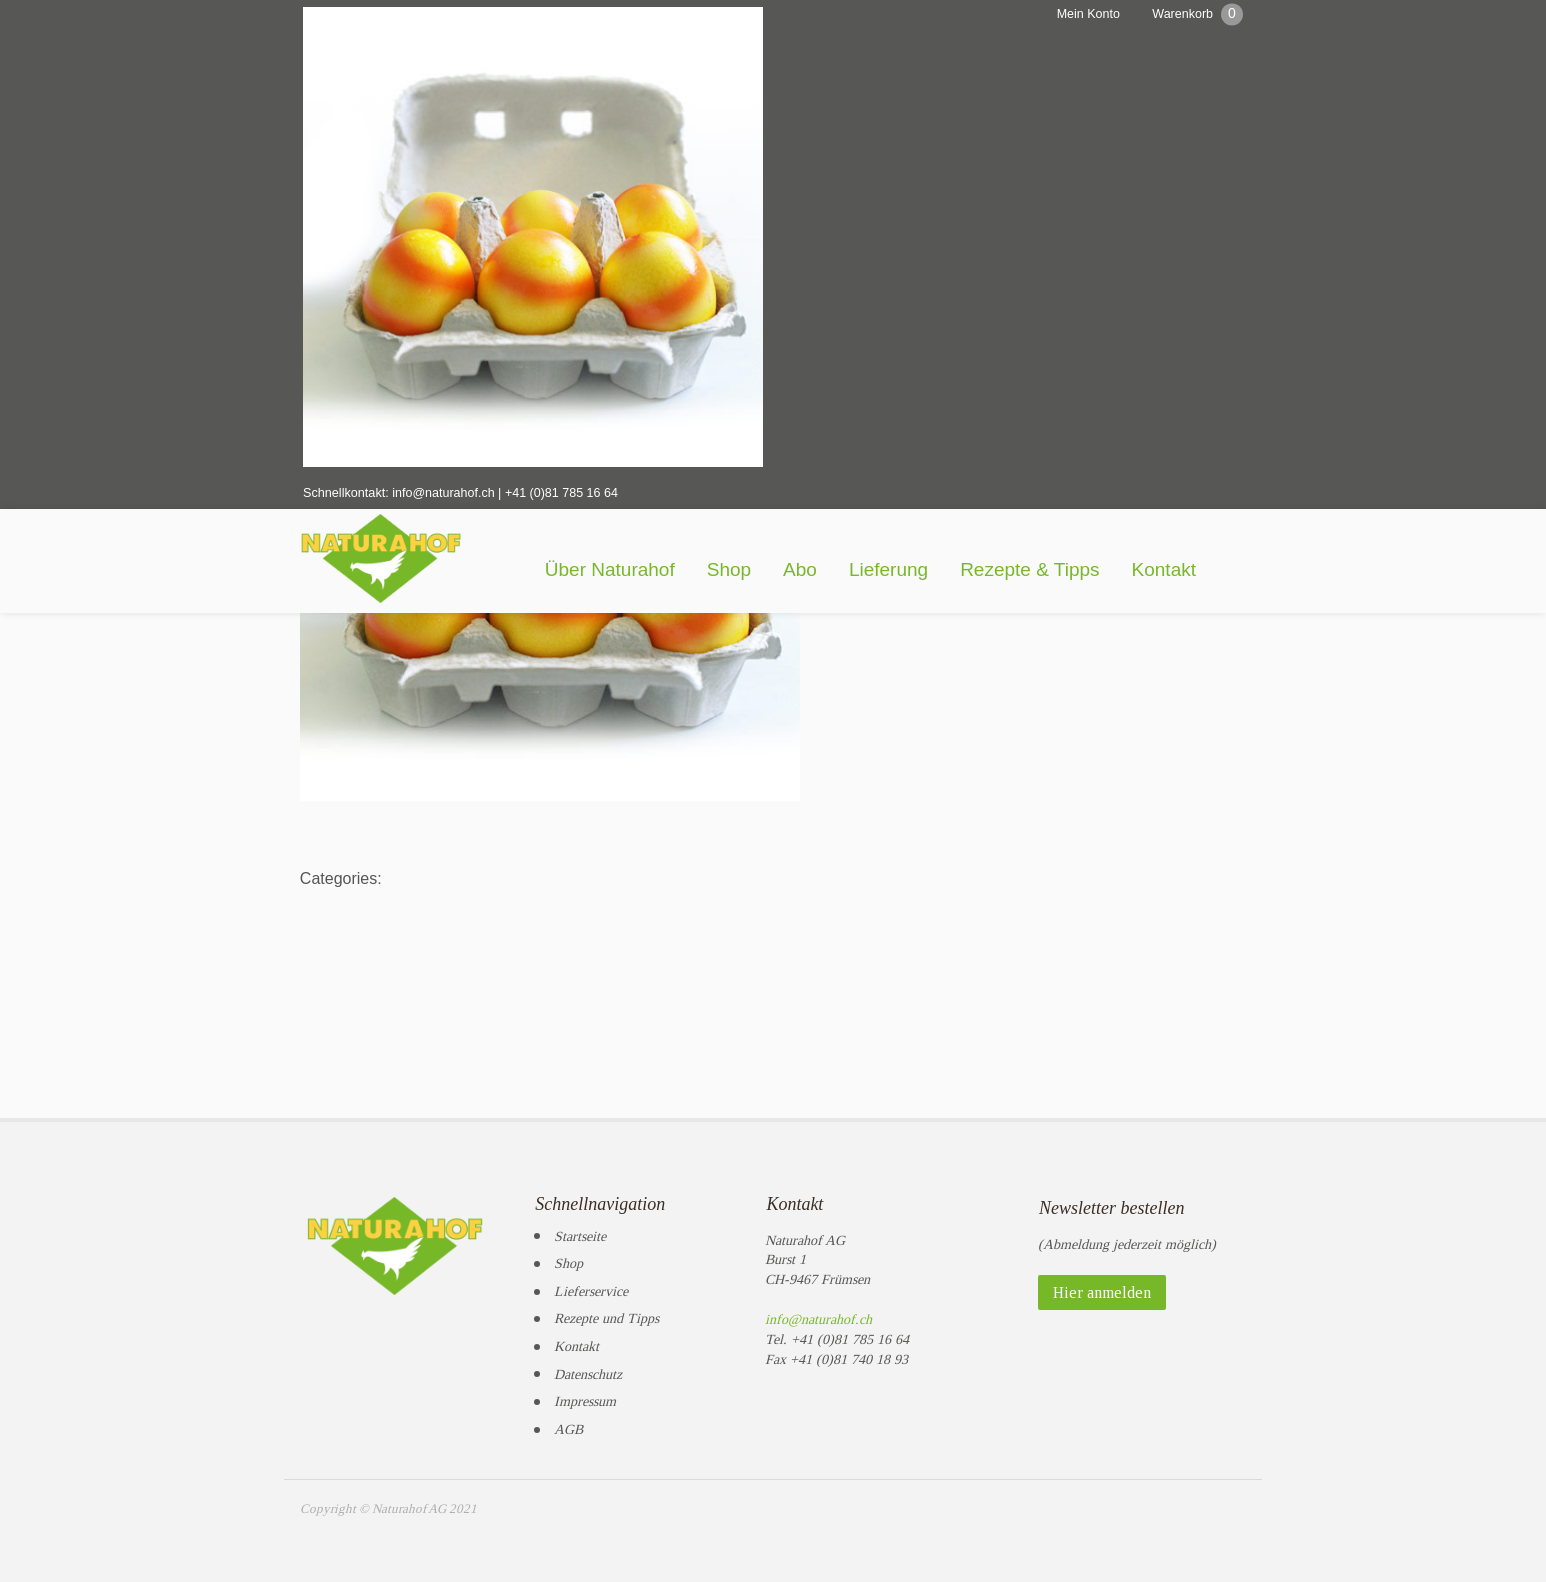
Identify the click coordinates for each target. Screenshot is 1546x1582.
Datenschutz (588, 1367)
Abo (841, 572)
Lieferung (929, 572)
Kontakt (1205, 572)
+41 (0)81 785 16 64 (560, 495)
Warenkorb (1197, 13)
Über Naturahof (651, 572)
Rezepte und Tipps (606, 1312)
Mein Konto (1084, 14)
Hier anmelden (1102, 1286)
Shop (770, 572)
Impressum (585, 1395)
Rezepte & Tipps (1070, 572)
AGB (568, 1423)
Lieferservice (591, 1285)
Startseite (580, 1229)
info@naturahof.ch (442, 495)
